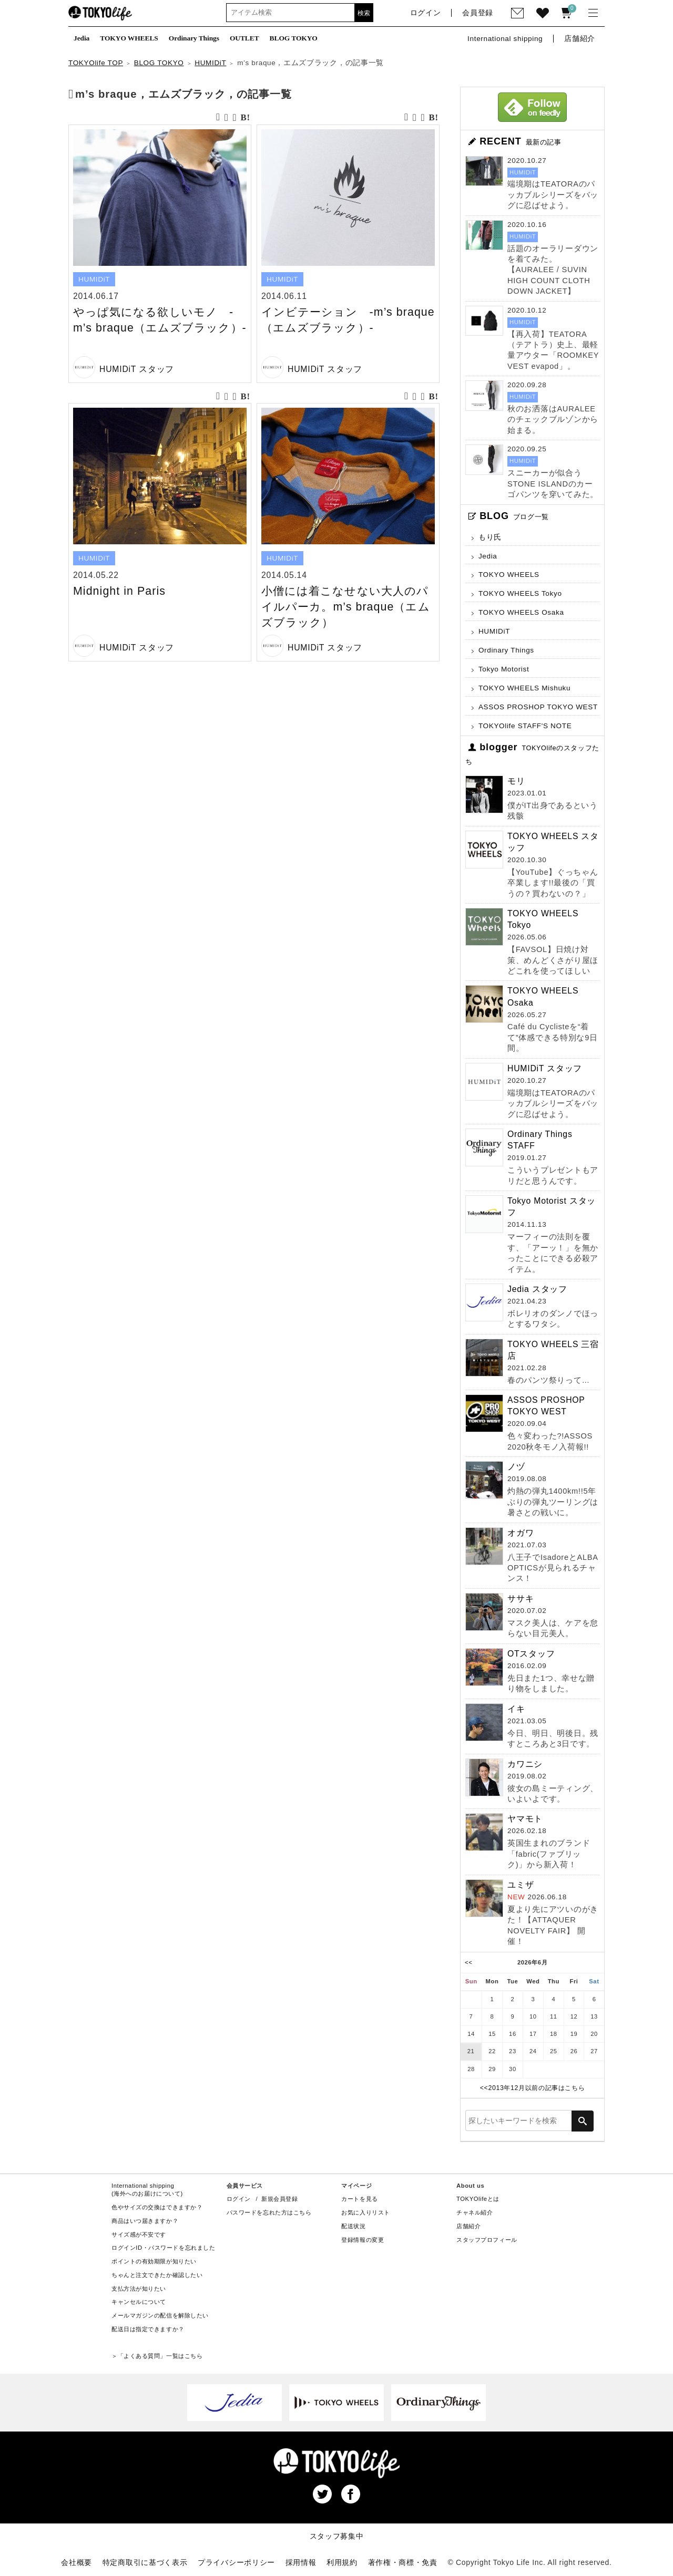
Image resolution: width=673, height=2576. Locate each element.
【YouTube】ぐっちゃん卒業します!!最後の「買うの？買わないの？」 (552, 883)
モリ (516, 781)
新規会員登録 (279, 2199)
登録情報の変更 (362, 2240)
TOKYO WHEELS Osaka (521, 612)
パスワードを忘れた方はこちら (269, 2212)
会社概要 (76, 2562)
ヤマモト (525, 1818)
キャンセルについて (138, 2302)
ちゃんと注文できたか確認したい (156, 2275)
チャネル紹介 (474, 2212)
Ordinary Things (506, 650)
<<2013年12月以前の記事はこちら (532, 2088)
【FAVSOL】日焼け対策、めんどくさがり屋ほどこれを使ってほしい (552, 960)
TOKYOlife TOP (95, 63)
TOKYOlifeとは (477, 2199)
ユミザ (520, 1884)
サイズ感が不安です (138, 2234)
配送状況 (353, 2226)
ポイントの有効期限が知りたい (154, 2261)
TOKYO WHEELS (508, 574)
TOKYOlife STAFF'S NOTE (525, 726)
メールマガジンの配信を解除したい (160, 2315)
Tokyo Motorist (503, 669)
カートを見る (359, 2199)
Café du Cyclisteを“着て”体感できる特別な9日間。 (552, 1037)
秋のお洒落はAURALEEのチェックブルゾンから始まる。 (552, 419)
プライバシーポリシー (236, 2562)
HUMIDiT (210, 63)
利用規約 (342, 2562)
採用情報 (301, 2562)
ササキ (520, 1598)
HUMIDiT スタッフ (136, 369)
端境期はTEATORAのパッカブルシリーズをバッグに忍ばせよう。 (552, 195)
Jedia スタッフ (537, 1289)
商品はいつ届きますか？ (144, 2221)
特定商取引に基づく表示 (145, 2562)
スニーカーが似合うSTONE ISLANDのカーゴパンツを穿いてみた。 (552, 484)
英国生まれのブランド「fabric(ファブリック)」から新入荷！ (548, 1854)
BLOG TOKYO (159, 63)
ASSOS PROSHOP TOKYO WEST (538, 707)
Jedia (487, 556)
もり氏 (490, 537)
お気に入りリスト (365, 2212)
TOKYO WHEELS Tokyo (520, 593)
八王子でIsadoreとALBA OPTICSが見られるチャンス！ (552, 1568)
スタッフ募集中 (337, 2536)
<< (468, 1962)
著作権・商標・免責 (402, 2562)
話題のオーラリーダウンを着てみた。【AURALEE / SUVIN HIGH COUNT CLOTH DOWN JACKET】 (552, 270)
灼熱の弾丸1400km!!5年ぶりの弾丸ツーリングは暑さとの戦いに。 (552, 1502)
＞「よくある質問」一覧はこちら (156, 2356)
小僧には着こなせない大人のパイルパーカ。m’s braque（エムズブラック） (345, 607)
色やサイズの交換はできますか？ (156, 2207)
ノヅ (516, 1466)
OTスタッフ (531, 1653)
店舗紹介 (468, 2226)
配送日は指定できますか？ (148, 2329)
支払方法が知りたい (138, 2288)
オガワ (520, 1532)
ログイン (239, 2199)
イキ (516, 1708)
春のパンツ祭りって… (548, 1380)
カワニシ (525, 1764)
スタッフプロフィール (486, 2240)
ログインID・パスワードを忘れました (163, 2247)
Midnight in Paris (119, 591)
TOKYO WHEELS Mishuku (524, 688)
